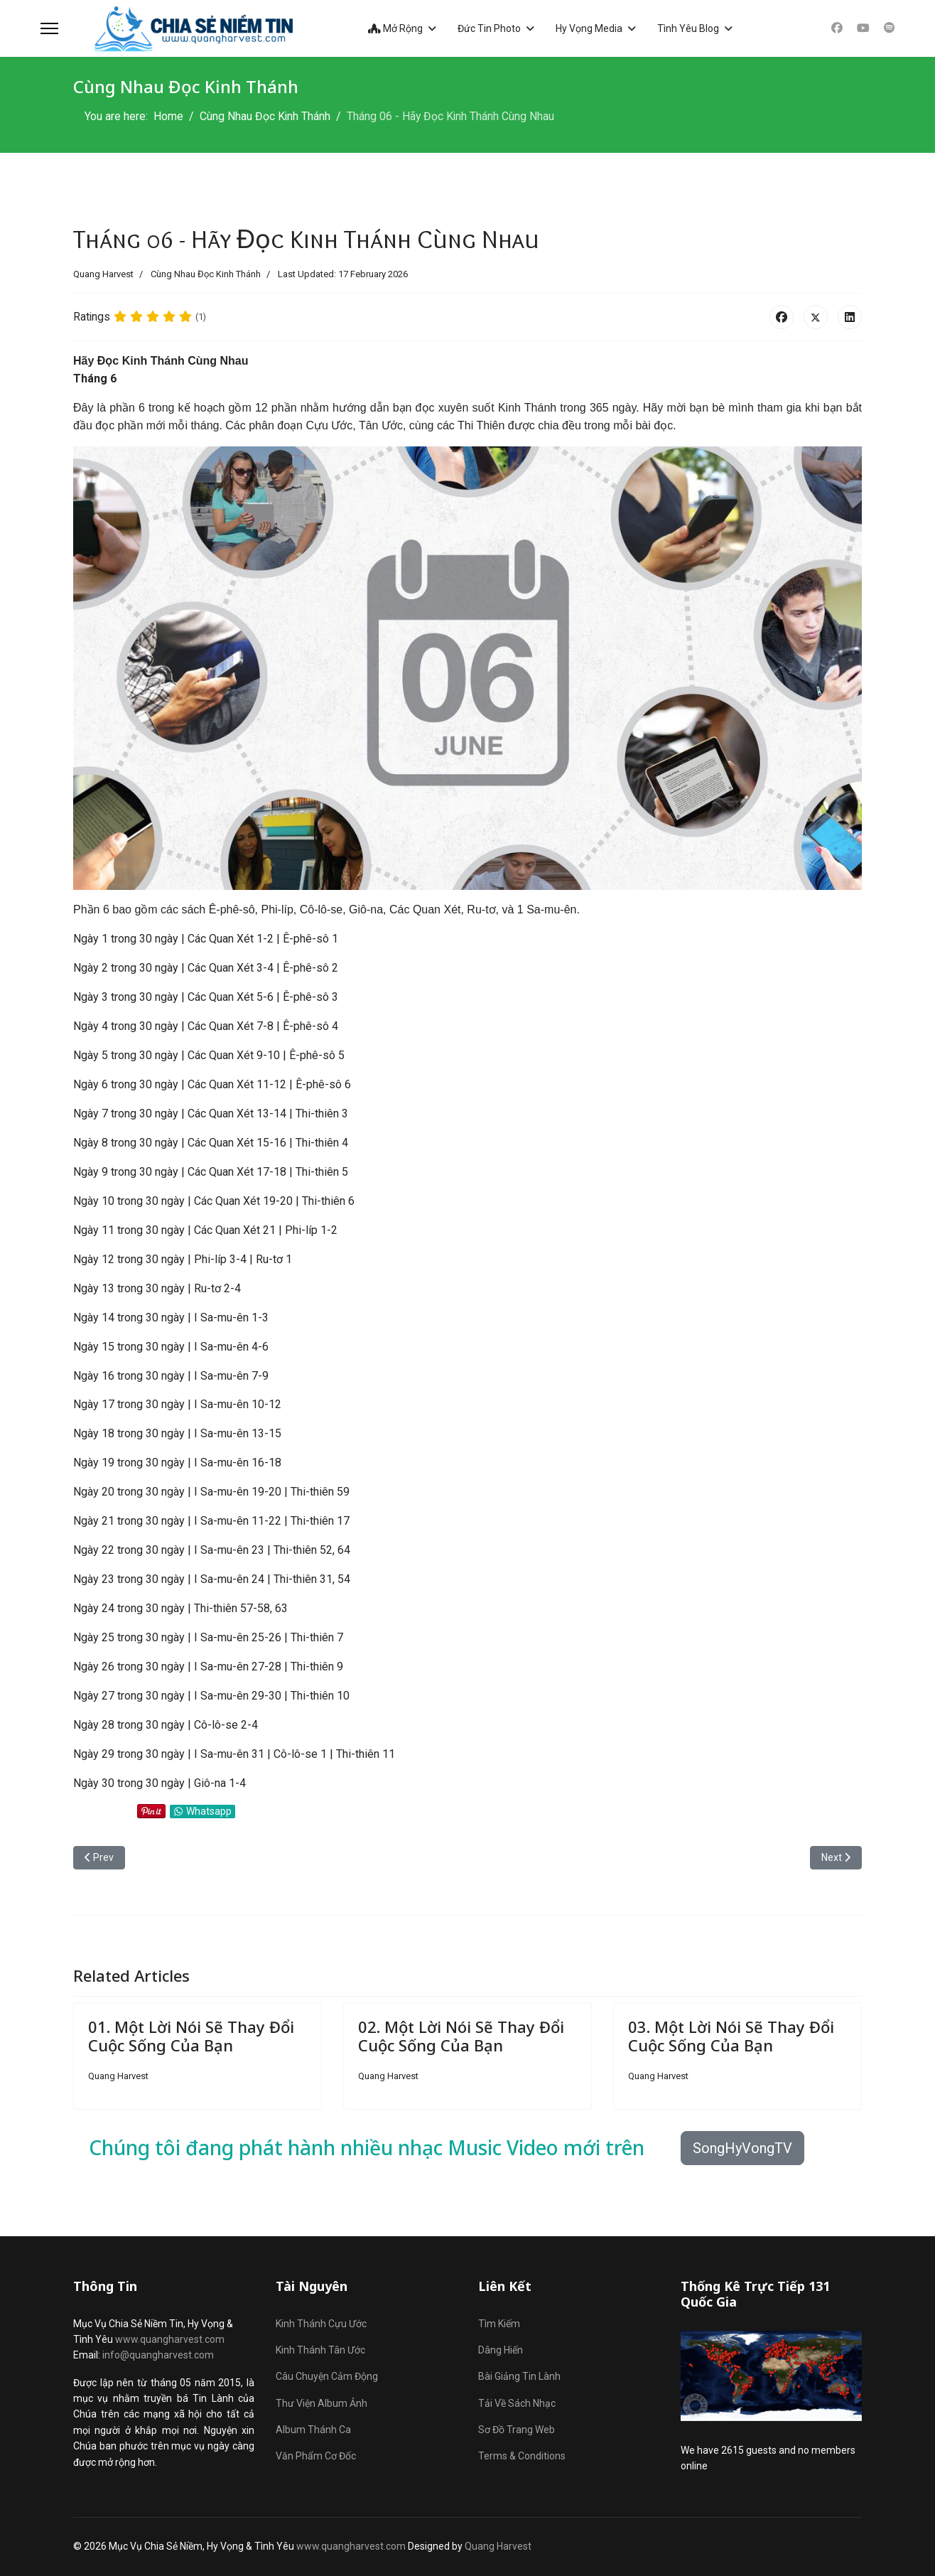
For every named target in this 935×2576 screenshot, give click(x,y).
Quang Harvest (498, 2546)
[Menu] (49, 28)
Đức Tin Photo (488, 28)
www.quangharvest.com (170, 2340)
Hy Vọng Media (588, 28)
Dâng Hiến (500, 2350)
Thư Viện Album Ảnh (321, 2403)
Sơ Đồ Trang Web (516, 2430)
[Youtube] (862, 28)
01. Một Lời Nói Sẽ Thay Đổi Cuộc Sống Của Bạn (191, 2036)
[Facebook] (836, 28)
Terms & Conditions (522, 2456)
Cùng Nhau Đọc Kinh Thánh (206, 274)
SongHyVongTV (742, 2148)
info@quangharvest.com (158, 2355)
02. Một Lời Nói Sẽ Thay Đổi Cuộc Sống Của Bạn (461, 2036)
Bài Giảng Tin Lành (519, 2377)
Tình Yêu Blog (687, 28)
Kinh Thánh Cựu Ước (321, 2323)
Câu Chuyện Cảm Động (327, 2377)
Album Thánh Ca (313, 2430)
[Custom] (889, 28)
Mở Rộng (394, 28)
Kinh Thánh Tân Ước (320, 2350)
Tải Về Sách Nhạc (517, 2403)
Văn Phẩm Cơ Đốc (316, 2456)
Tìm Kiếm (499, 2323)
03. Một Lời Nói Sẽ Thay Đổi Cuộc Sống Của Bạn (731, 2036)
